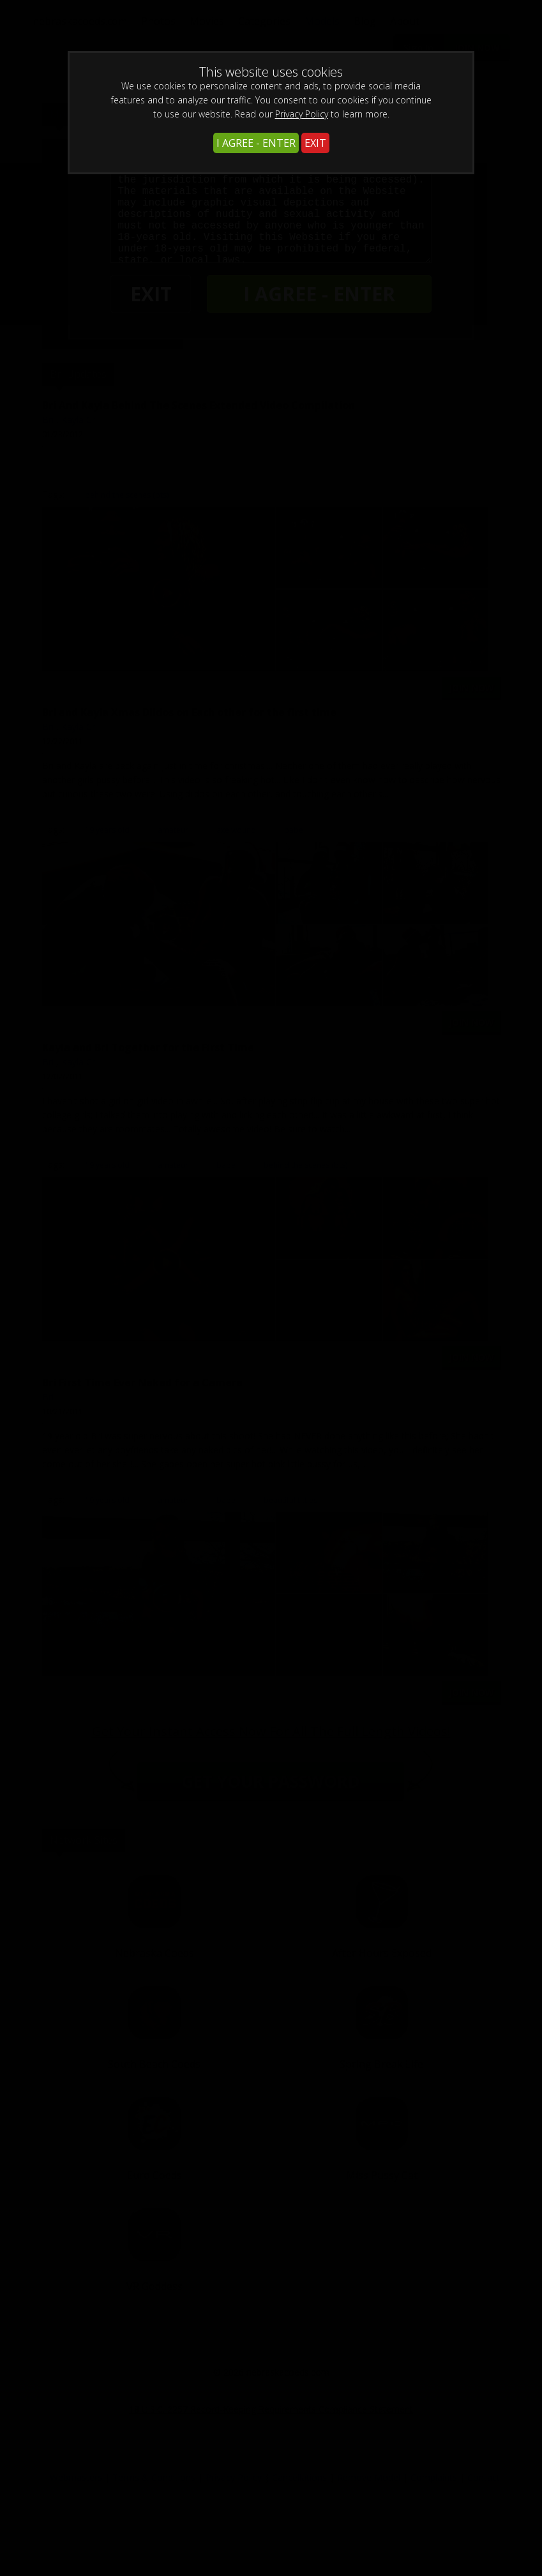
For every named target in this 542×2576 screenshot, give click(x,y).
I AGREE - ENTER (256, 143)
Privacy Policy (301, 114)
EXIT (315, 143)
